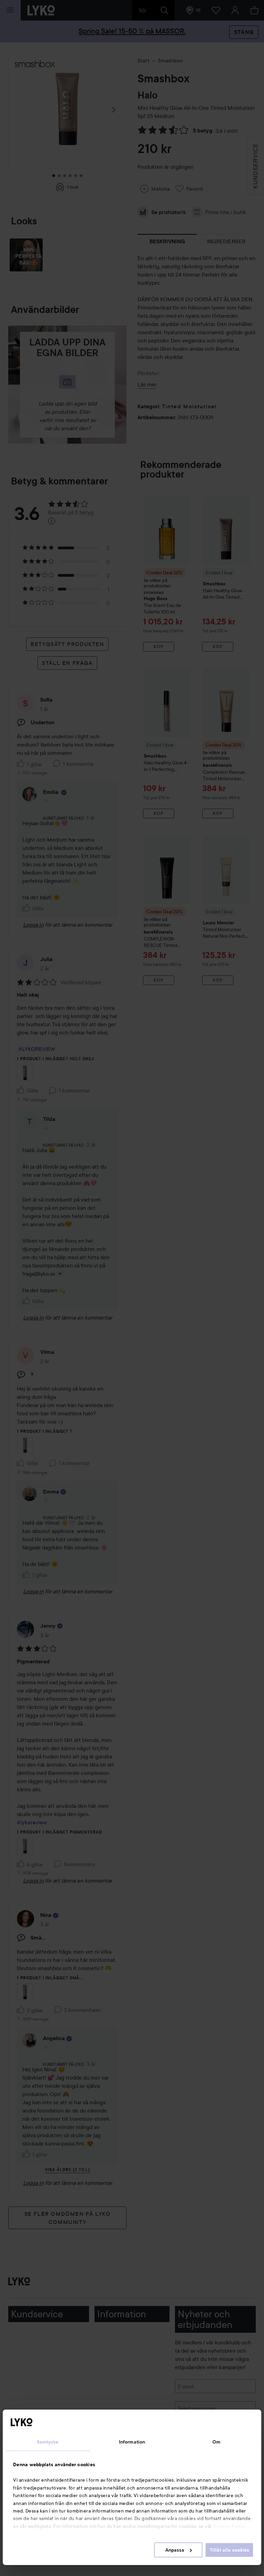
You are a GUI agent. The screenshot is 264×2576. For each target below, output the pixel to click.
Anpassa (178, 2550)
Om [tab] (216, 2442)
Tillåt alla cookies (229, 2550)
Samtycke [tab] (48, 2442)
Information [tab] (132, 2442)
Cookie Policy (229, 2526)
